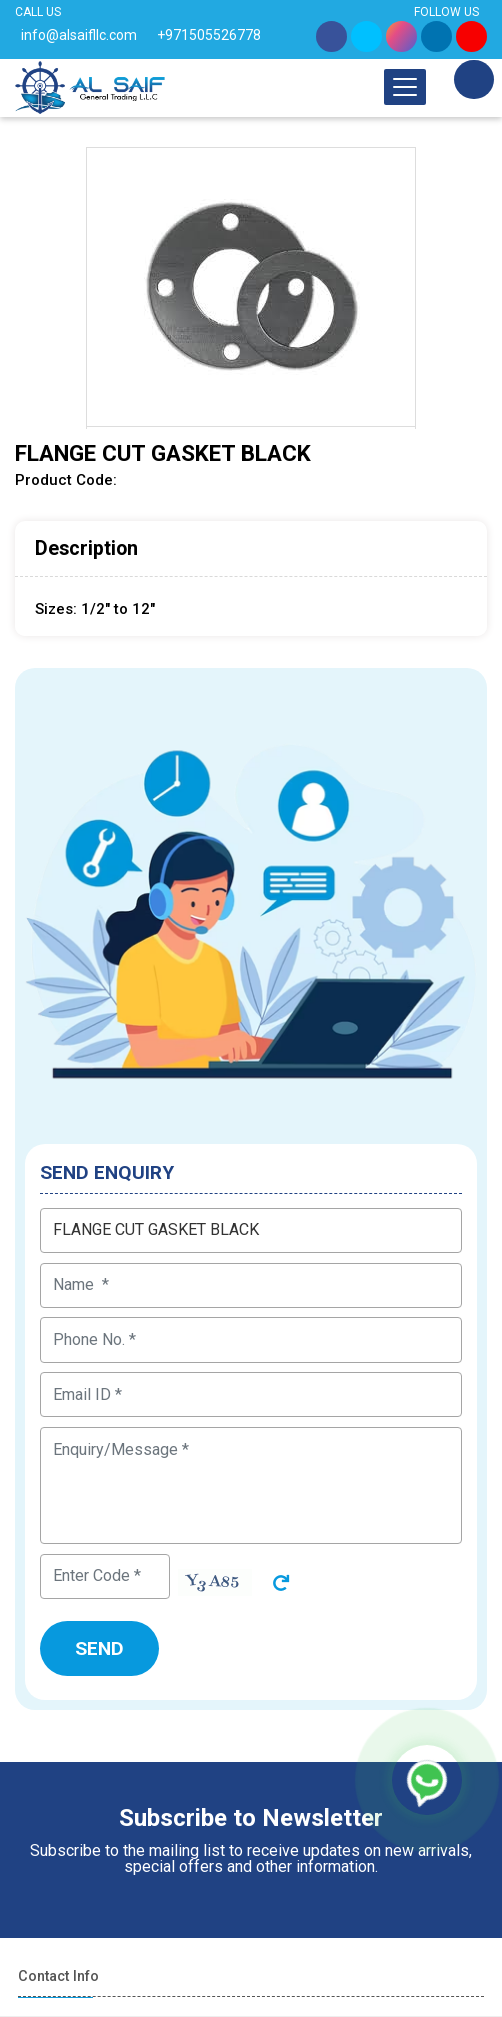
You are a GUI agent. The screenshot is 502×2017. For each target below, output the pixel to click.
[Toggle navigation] (405, 87)
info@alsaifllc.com (79, 35)
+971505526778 (209, 35)
